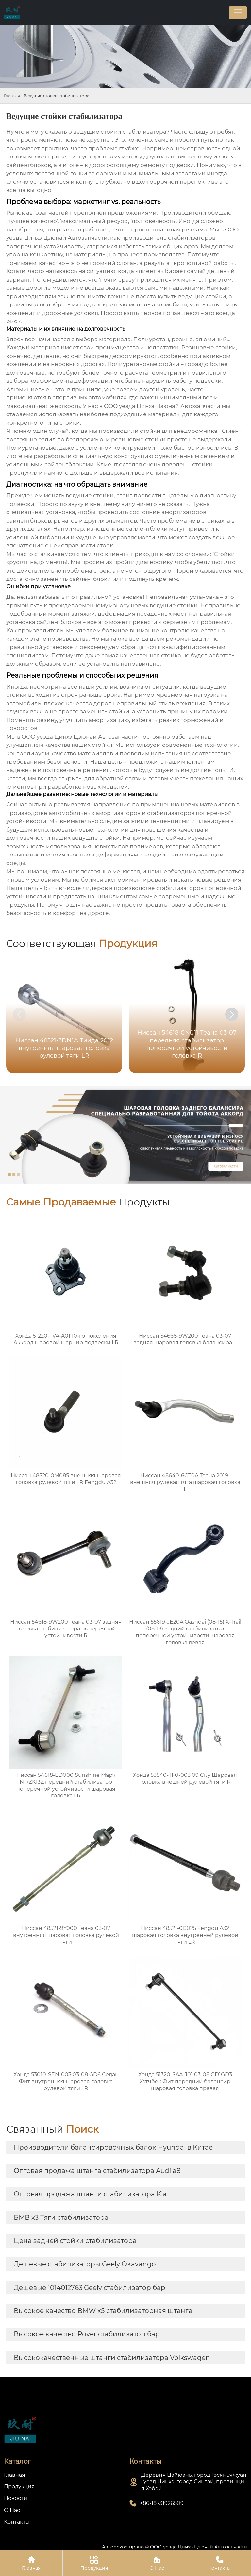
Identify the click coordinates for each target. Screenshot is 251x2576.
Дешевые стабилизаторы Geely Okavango (85, 2264)
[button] (231, 1014)
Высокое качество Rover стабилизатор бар (87, 2334)
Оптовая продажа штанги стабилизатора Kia (90, 2194)
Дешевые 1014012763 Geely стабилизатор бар (89, 2287)
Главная (12, 95)
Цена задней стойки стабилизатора (75, 2241)
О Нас (157, 2563)
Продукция (94, 2563)
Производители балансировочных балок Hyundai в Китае (113, 2147)
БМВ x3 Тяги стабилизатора (61, 2217)
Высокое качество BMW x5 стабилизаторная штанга (103, 2311)
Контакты (219, 2563)
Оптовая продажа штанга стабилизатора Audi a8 (97, 2171)
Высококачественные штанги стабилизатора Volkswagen (112, 2358)
